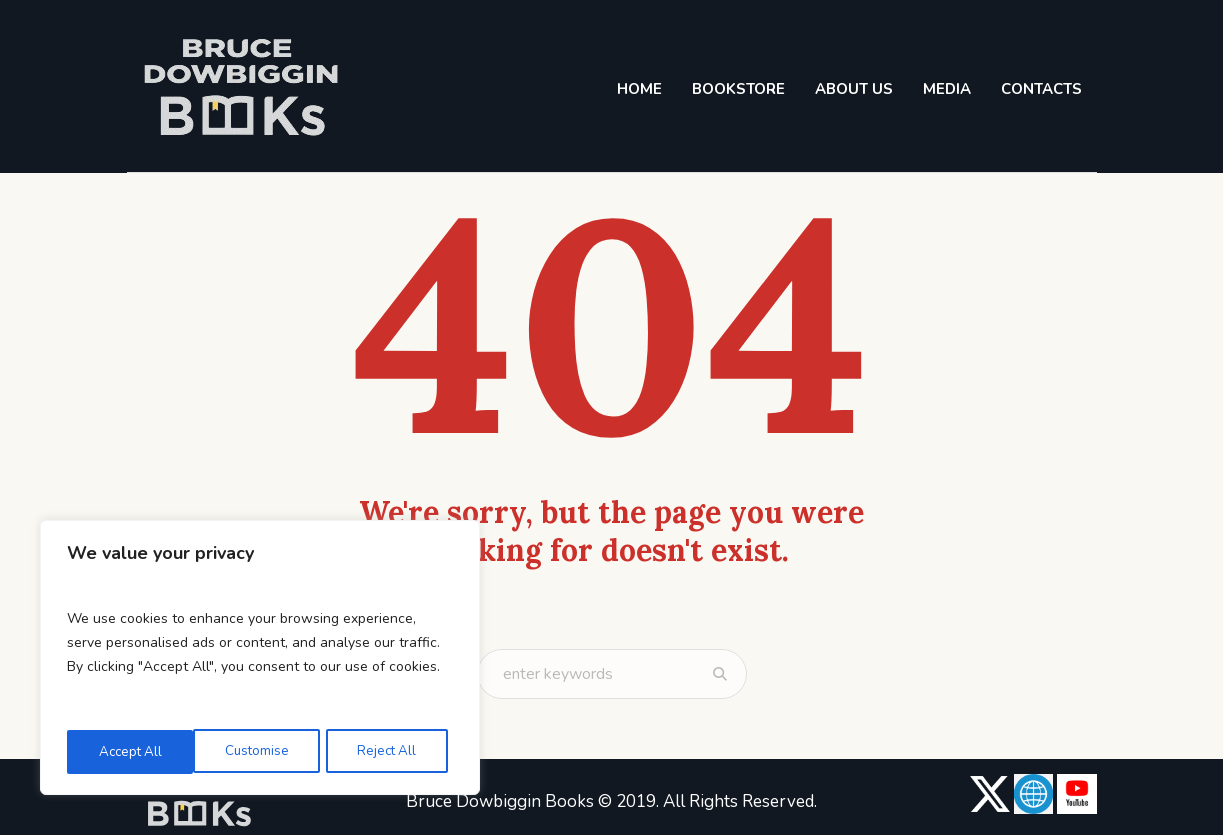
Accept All (390, 751)
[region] (260, 660)
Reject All (259, 751)
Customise (129, 751)
